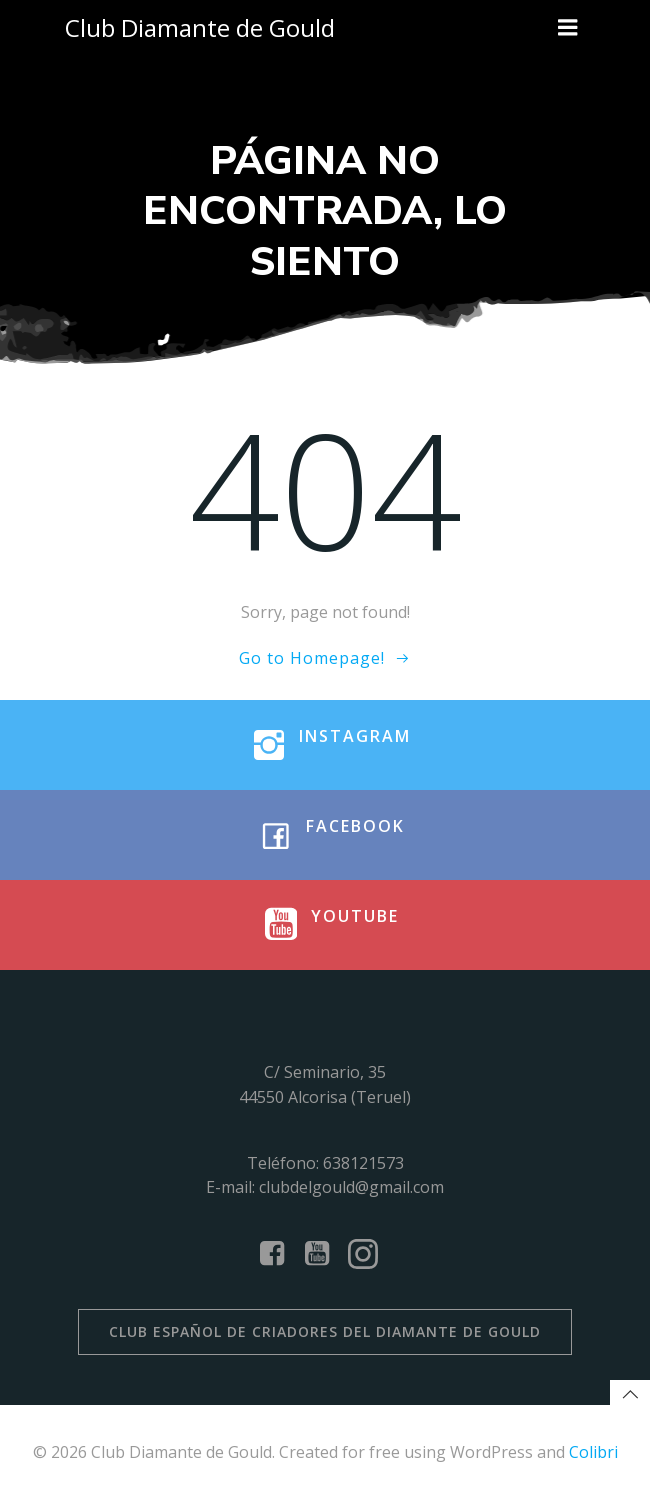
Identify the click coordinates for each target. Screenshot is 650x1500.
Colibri (593, 1452)
